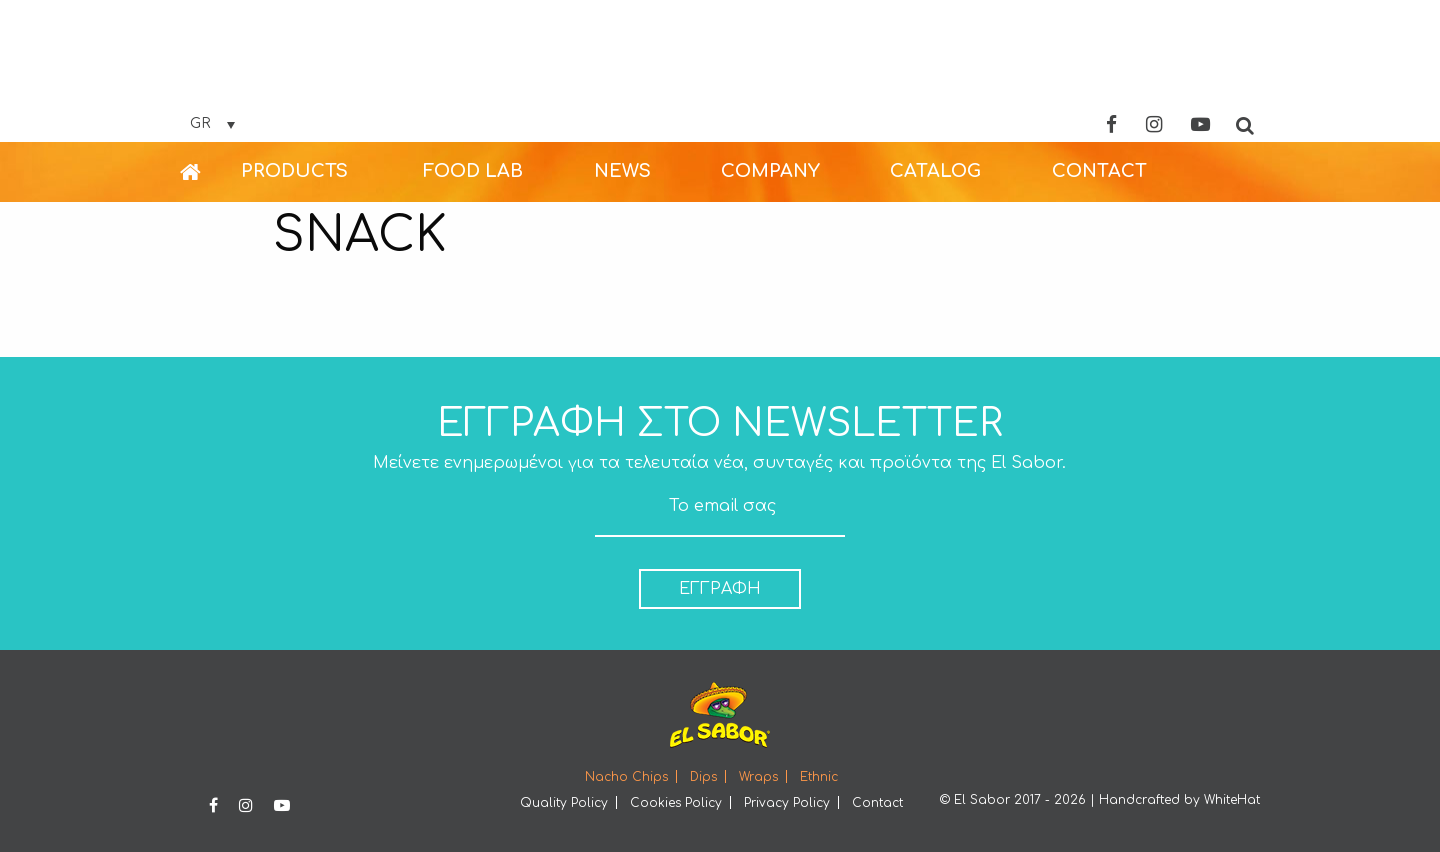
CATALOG (935, 171)
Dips (703, 777)
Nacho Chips (626, 777)
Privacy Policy (787, 803)
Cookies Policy (676, 803)
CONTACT (1099, 171)
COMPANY (770, 171)
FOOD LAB (473, 171)
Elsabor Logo (720, 72)
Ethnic (819, 777)
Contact (877, 803)
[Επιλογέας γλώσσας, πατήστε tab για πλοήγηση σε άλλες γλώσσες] (212, 124)
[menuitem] (210, 172)
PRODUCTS (294, 171)
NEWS (622, 171)
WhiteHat (1232, 800)
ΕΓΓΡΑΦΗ (720, 589)
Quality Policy (564, 803)
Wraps (758, 777)
